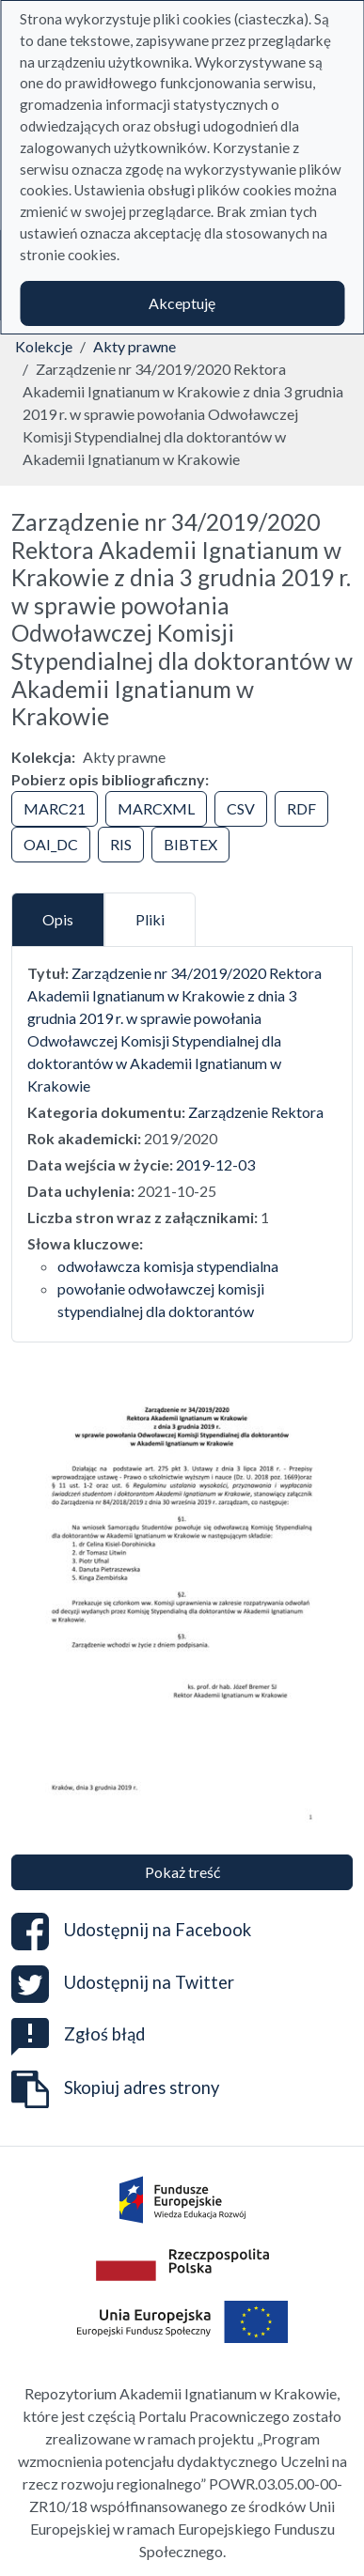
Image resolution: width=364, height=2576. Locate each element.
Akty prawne (134, 346)
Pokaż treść (182, 1872)
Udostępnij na (131, 1931)
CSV (241, 808)
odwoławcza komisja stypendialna (167, 1266)
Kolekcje (43, 346)
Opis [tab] (57, 919)
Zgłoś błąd (78, 2034)
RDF (301, 808)
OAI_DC (51, 844)
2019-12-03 (215, 1164)
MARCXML (156, 808)
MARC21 (55, 808)
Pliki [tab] (150, 919)
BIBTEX (190, 844)
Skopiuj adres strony (115, 2089)
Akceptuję (182, 303)
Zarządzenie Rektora (256, 1112)
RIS (121, 844)
